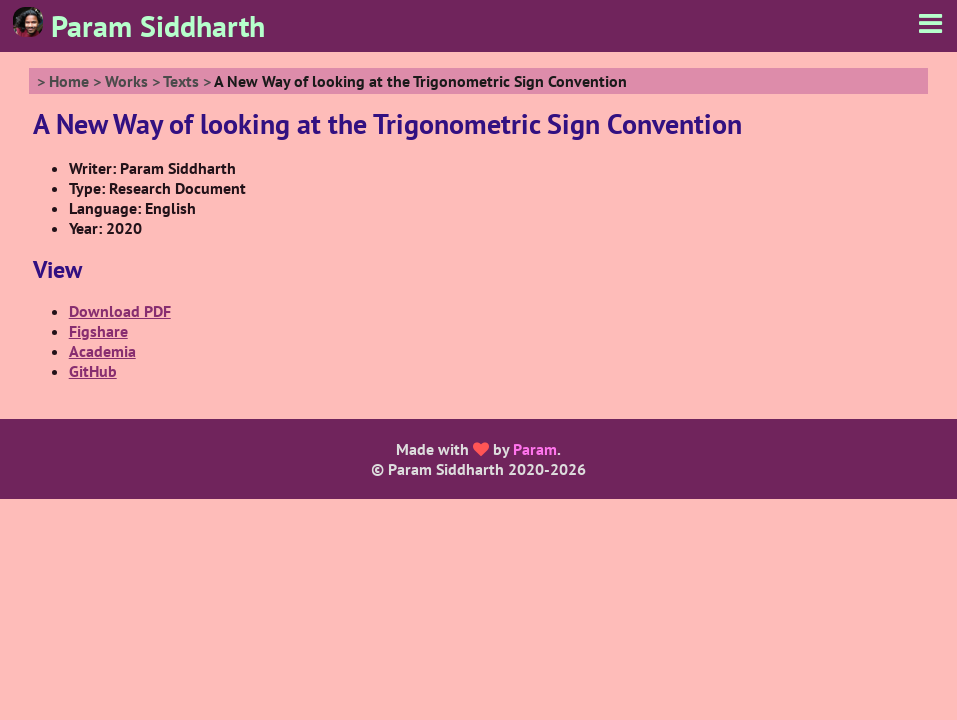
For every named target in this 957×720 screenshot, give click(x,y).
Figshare (98, 331)
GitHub (93, 371)
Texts (181, 81)
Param (535, 449)
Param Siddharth (139, 25)
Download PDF (120, 311)
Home (69, 81)
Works (126, 81)
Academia (102, 351)
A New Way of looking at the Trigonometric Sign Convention (420, 81)
